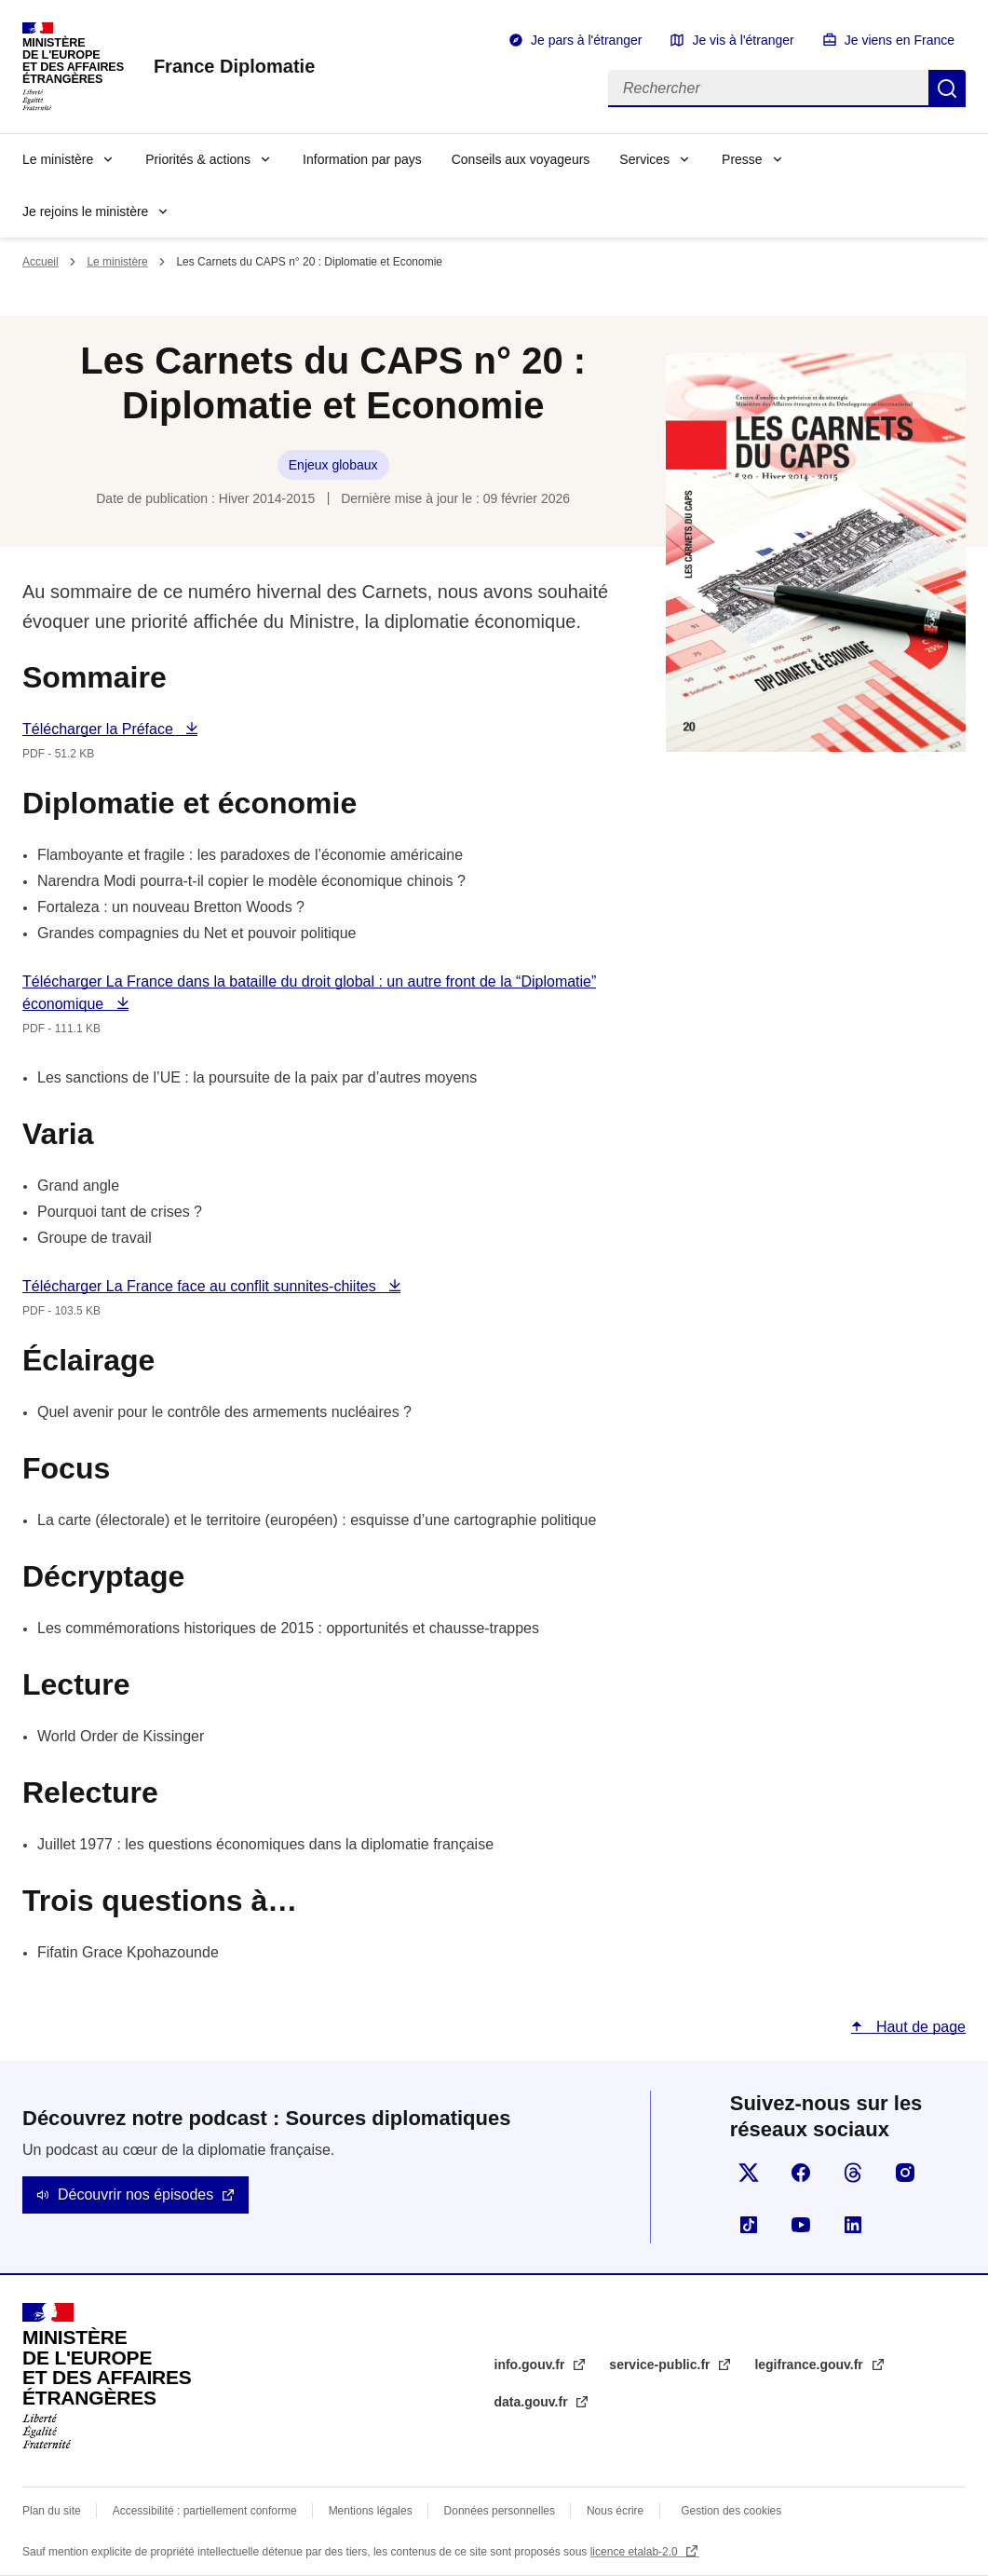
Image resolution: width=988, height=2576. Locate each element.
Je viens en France (899, 40)
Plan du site (51, 2510)
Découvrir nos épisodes (135, 2194)
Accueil (40, 261)
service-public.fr (661, 2364)
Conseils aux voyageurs (521, 159)
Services (644, 159)
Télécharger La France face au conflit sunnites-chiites (201, 1286)
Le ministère (57, 159)
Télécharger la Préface (99, 729)
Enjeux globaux (333, 464)
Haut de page (919, 2027)
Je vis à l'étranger (742, 40)
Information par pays (362, 159)
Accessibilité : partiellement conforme (205, 2510)
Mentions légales (371, 2510)
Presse (742, 159)
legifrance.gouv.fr (810, 2364)
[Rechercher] (768, 88)
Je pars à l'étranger (586, 40)
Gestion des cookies (731, 2510)
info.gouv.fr (531, 2364)
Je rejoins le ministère (85, 211)
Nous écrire (615, 2510)
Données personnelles (499, 2510)
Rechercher (947, 88)
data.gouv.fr (533, 2401)
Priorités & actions (197, 159)
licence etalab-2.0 (635, 2551)
